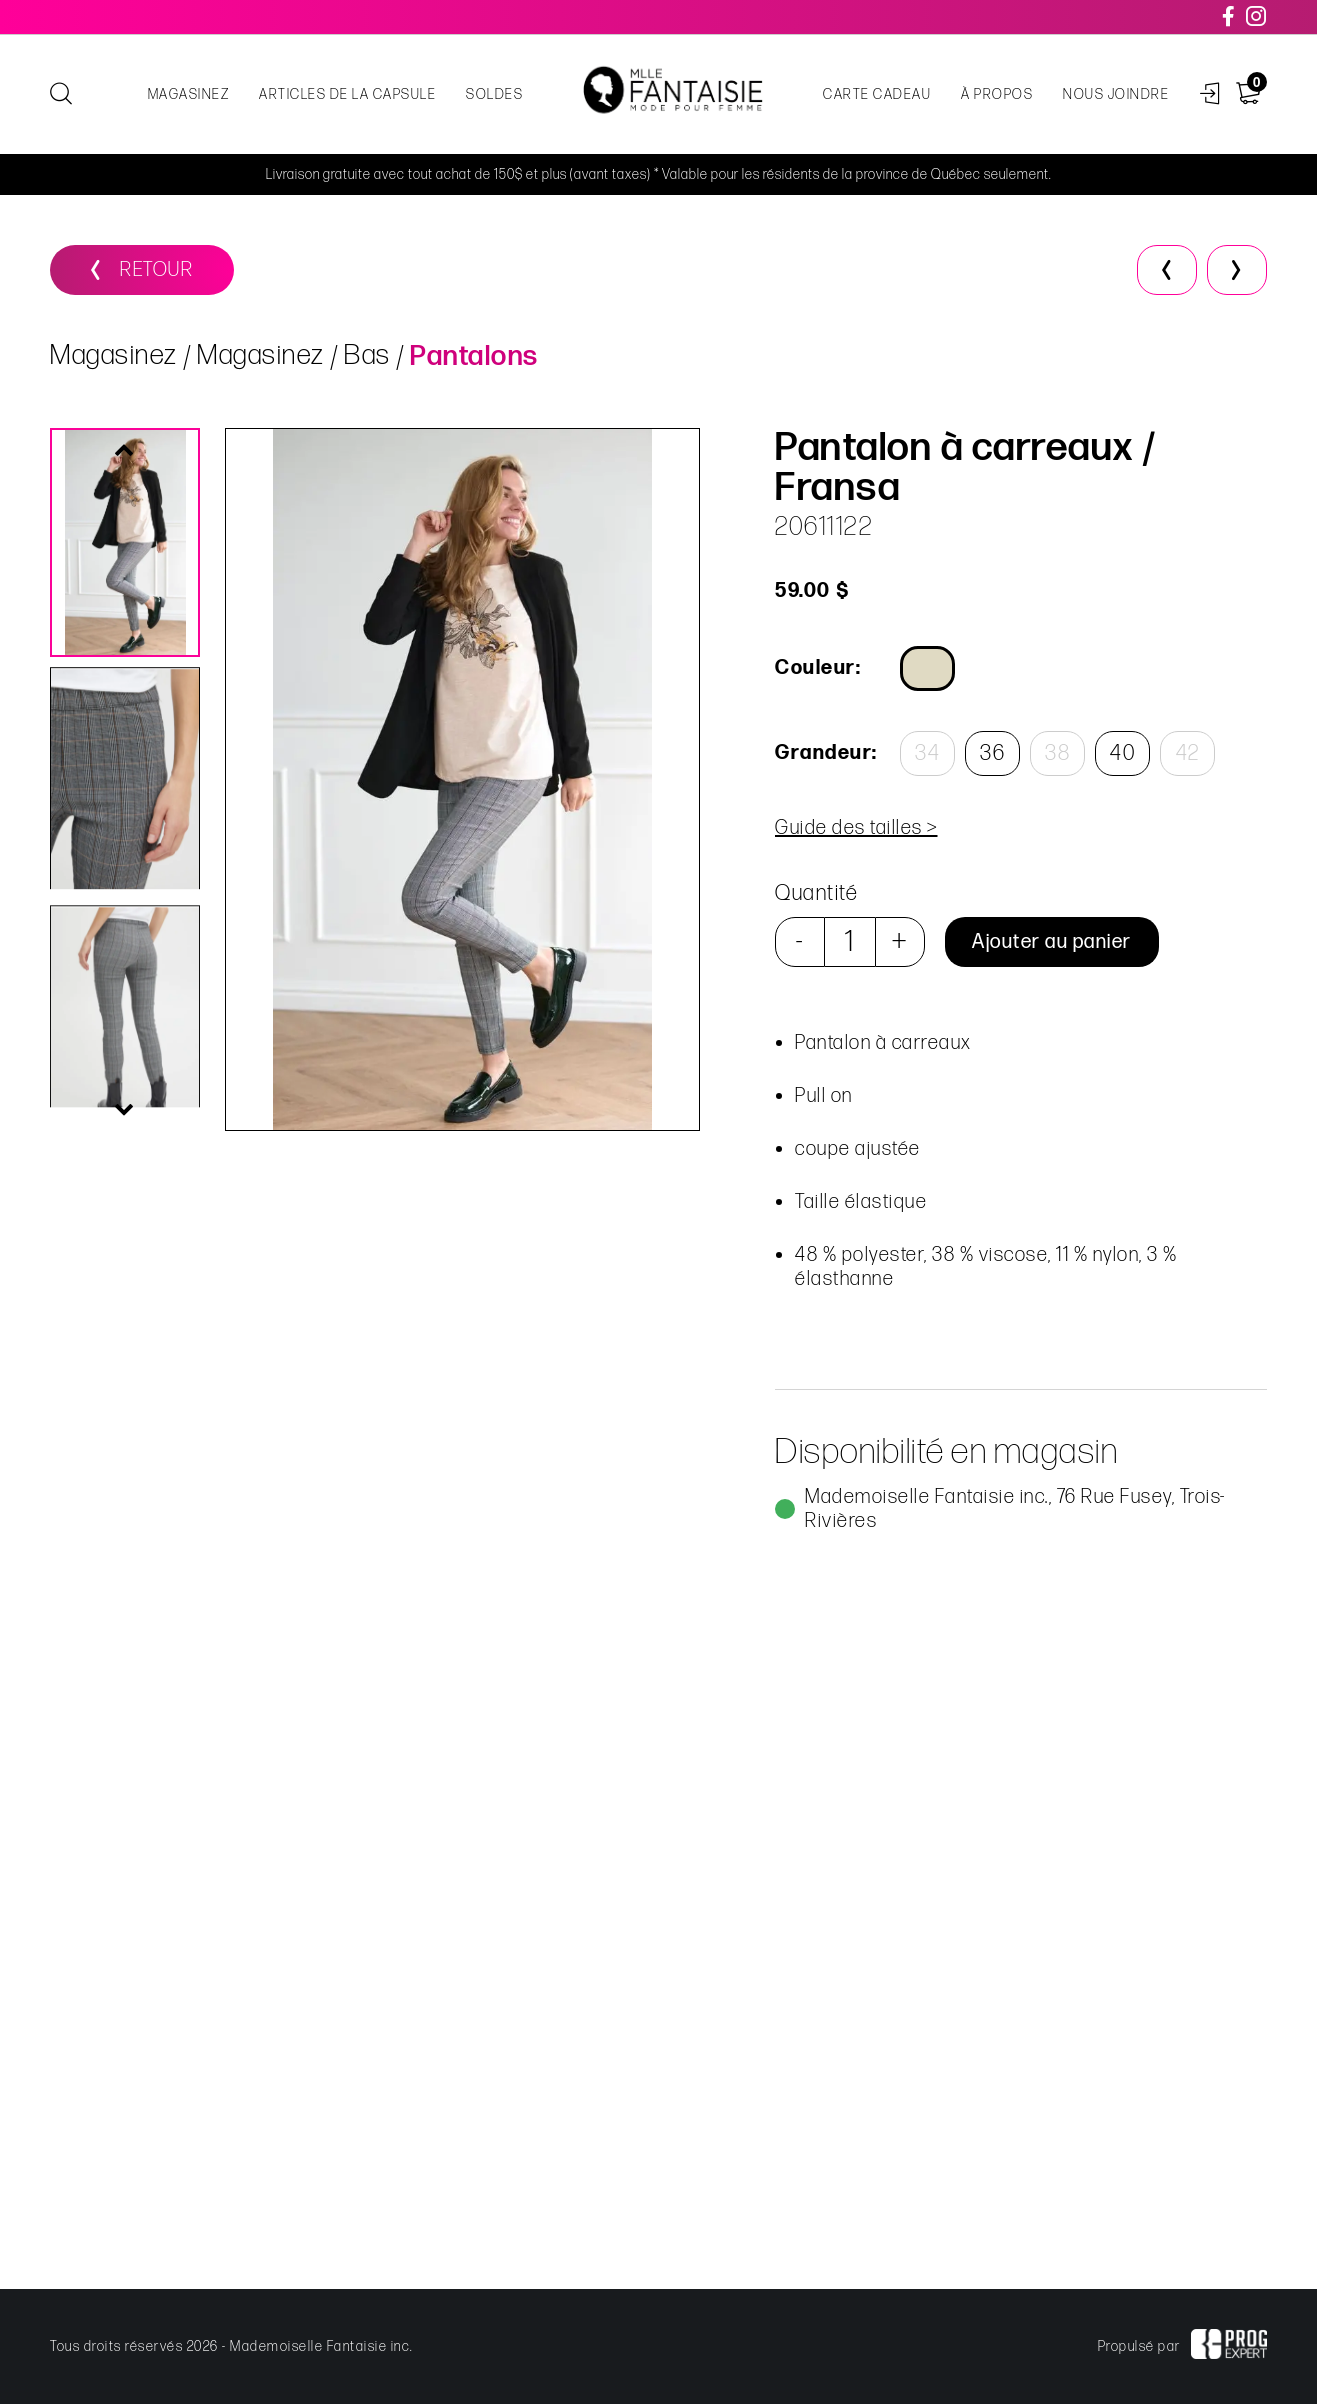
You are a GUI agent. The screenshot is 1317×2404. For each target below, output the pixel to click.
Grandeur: (824, 753)
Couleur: (817, 668)
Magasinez (189, 94)
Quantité (815, 893)
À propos (997, 94)
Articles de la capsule (347, 94)
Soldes (494, 94)
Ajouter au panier (1051, 942)
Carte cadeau (877, 94)
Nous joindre (1116, 94)
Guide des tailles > (855, 828)
